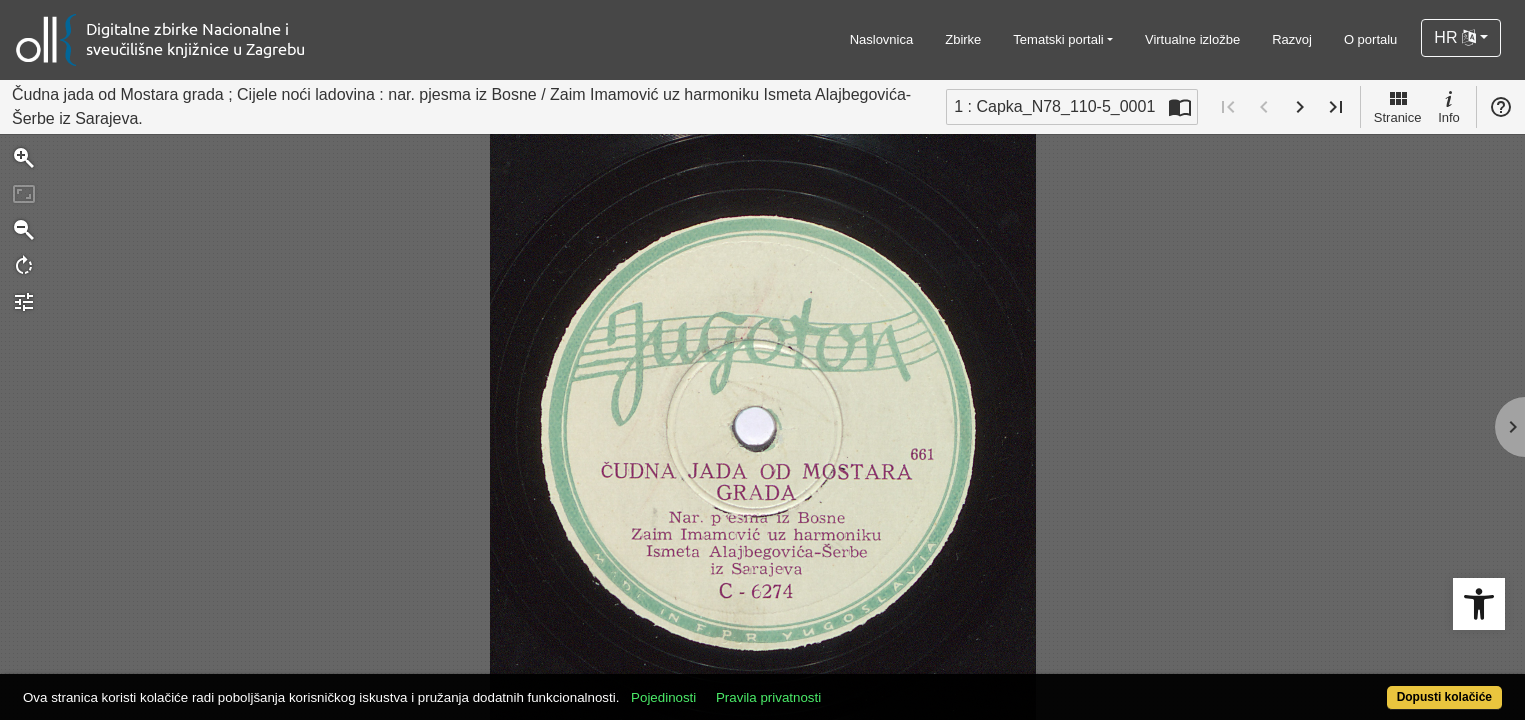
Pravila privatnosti (844, 686)
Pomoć (1501, 107)
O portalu (1370, 39)
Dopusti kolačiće (1363, 686)
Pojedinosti (739, 686)
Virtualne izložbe (1192, 39)
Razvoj (1292, 39)
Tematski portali (1058, 39)
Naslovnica (882, 39)
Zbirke (963, 39)
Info (1449, 106)
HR (1455, 37)
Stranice (1398, 106)
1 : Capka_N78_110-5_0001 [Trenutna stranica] (1054, 106)
